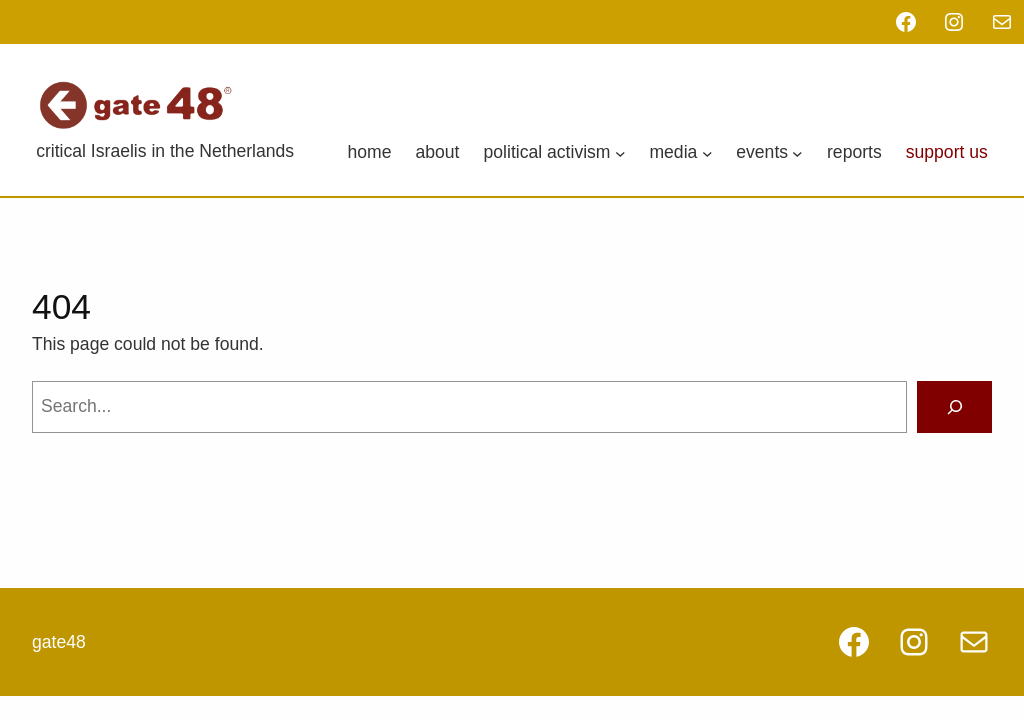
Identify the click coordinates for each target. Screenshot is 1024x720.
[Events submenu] (797, 152)
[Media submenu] (707, 152)
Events (762, 152)
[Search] (954, 406)
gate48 (59, 642)
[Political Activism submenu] (620, 152)
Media (673, 152)
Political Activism (547, 152)
